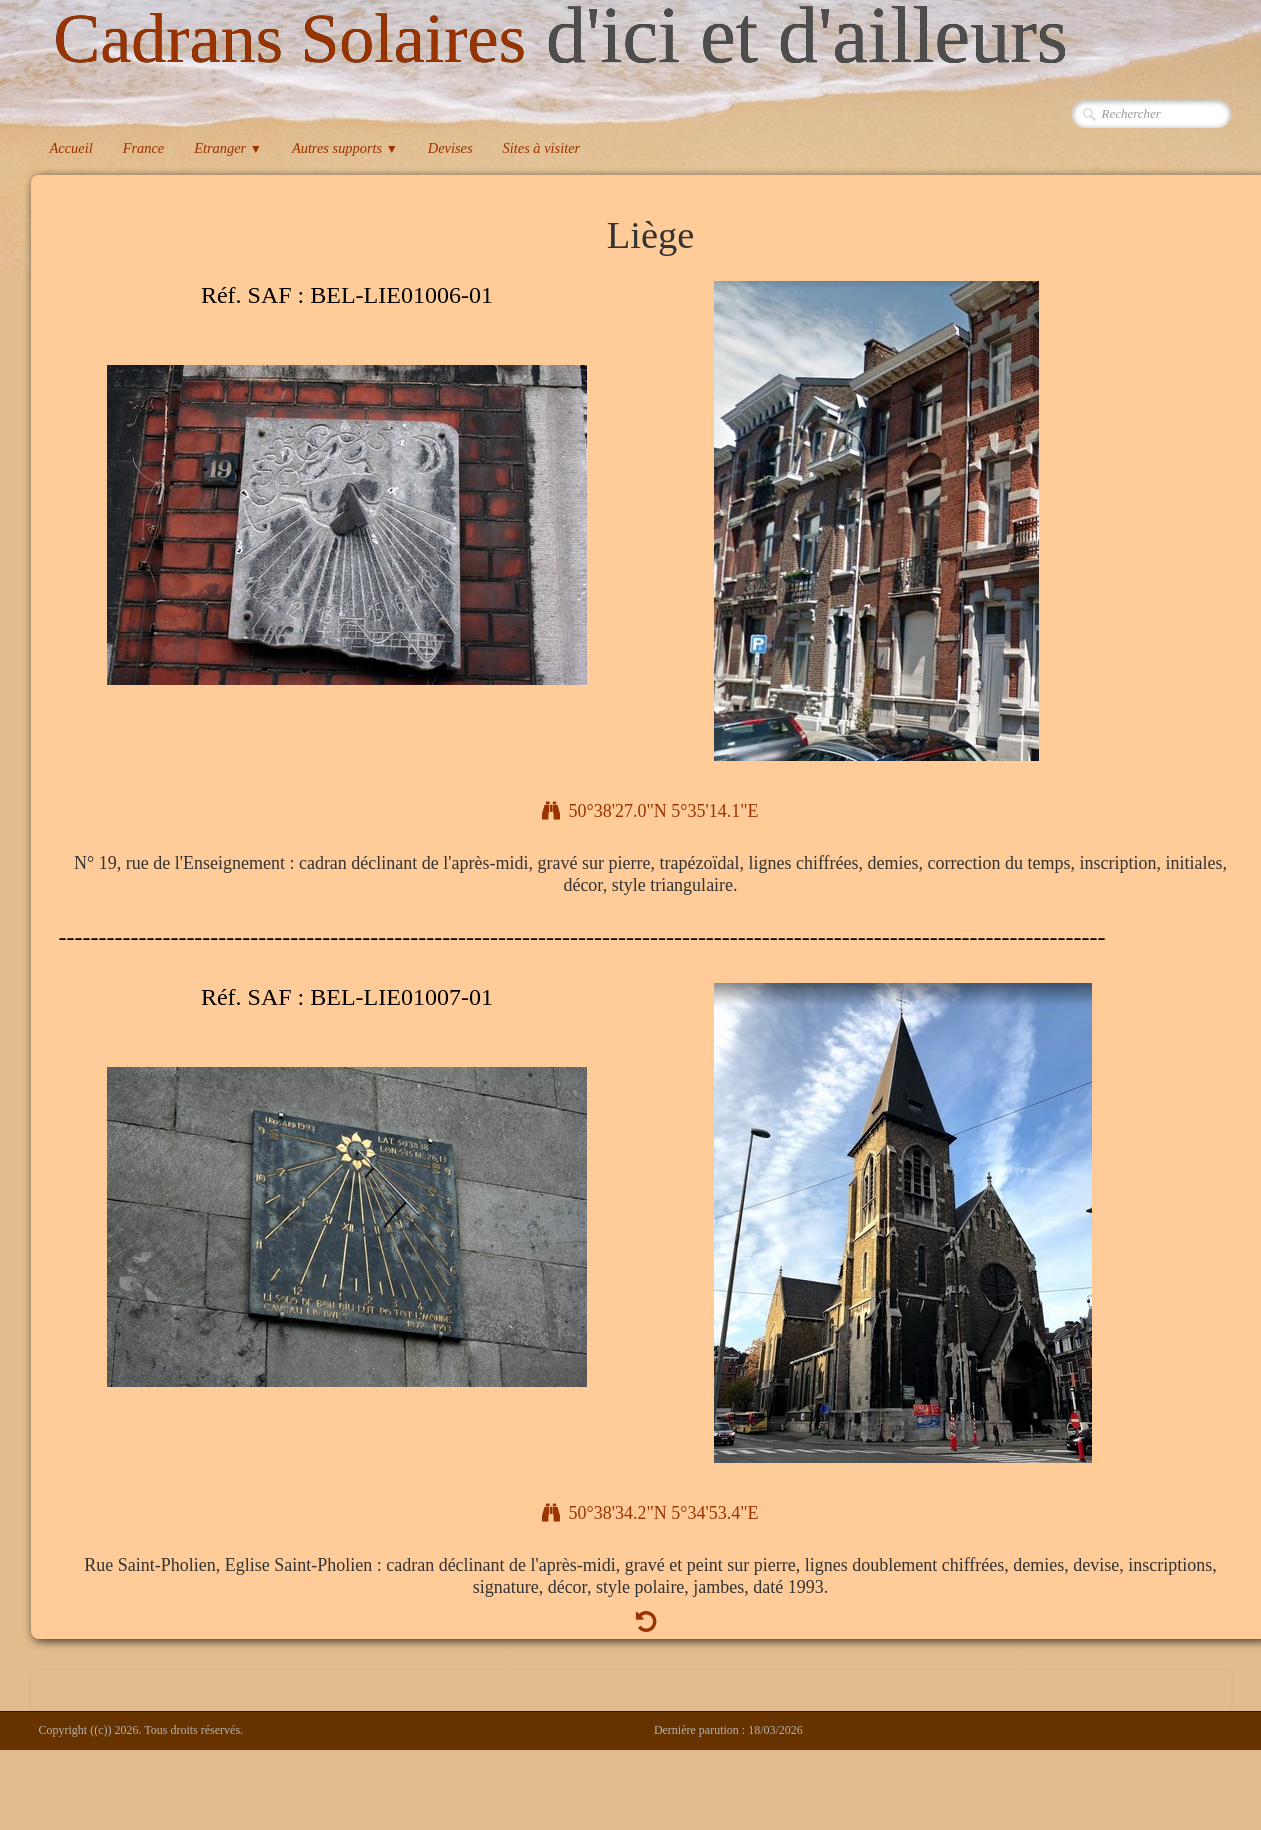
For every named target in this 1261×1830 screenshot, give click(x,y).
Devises (450, 148)
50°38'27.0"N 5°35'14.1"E (650, 811)
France (144, 148)
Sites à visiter (542, 148)
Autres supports (345, 148)
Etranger (228, 148)
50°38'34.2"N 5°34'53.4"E (650, 1513)
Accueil (71, 148)
